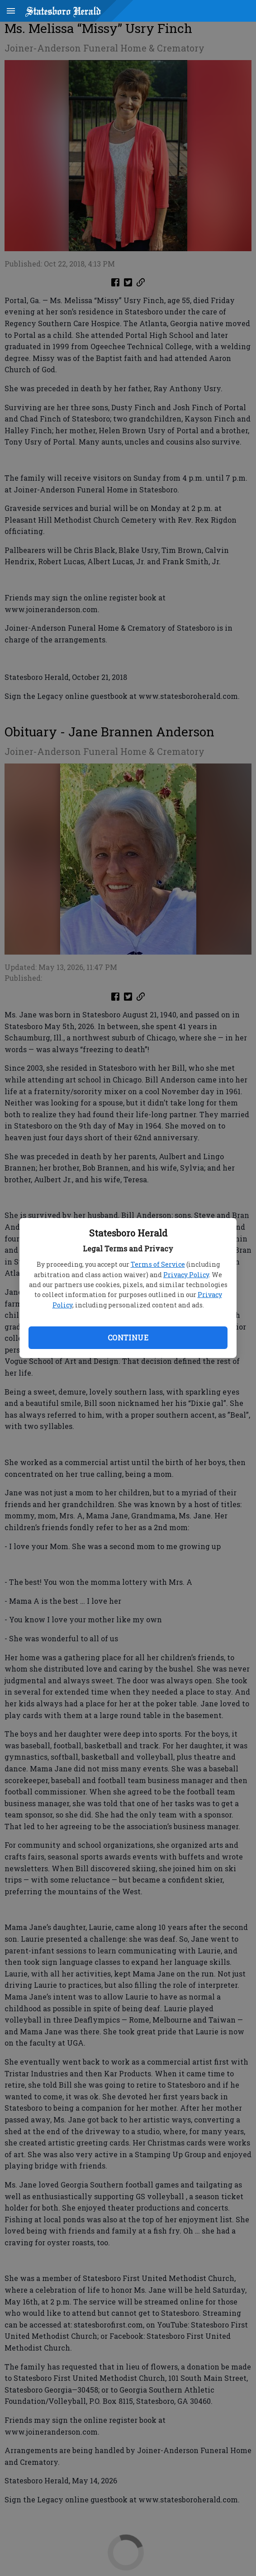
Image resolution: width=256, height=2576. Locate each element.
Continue (128, 1337)
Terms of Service (158, 1264)
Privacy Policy (186, 1274)
